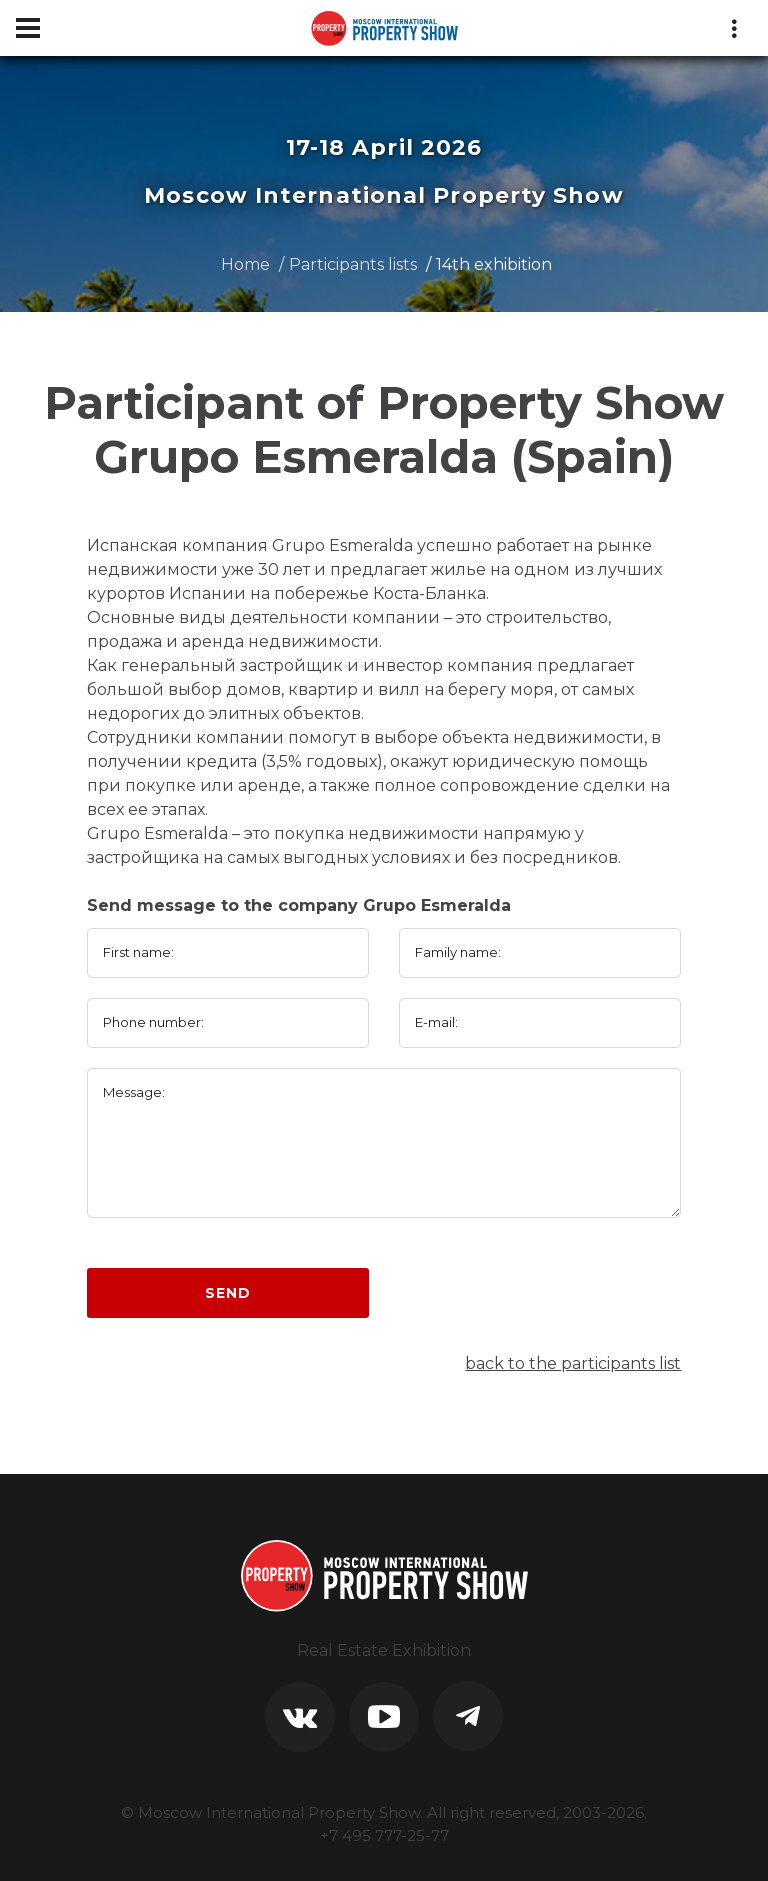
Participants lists (353, 264)
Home (245, 264)
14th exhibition (494, 264)
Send (227, 1293)
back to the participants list (573, 1363)
